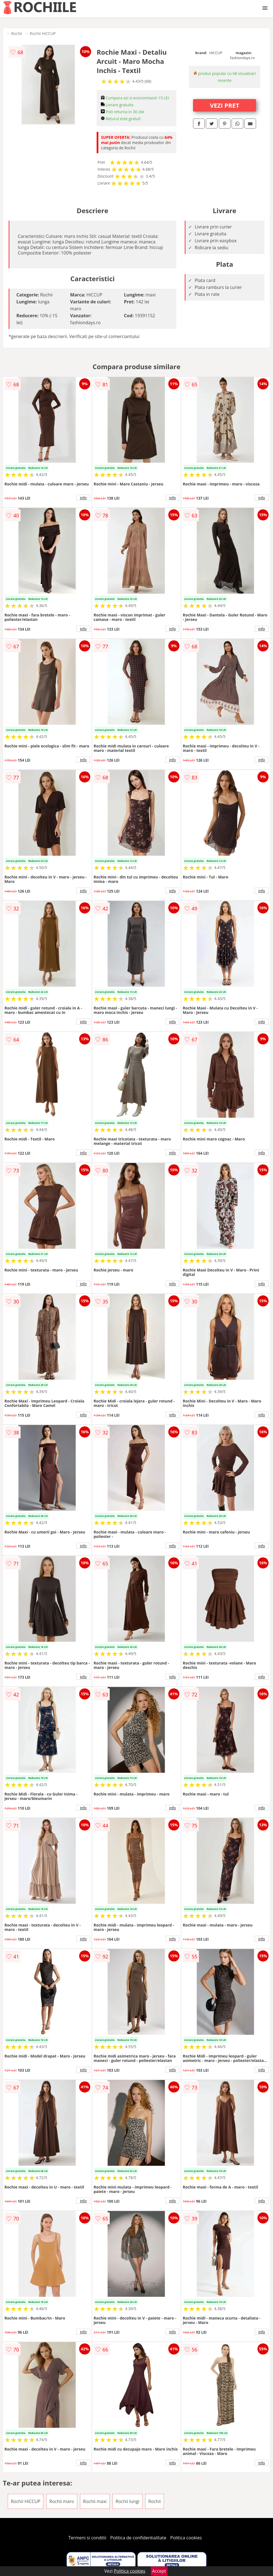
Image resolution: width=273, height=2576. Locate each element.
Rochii (16, 33)
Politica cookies (186, 2538)
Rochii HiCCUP (43, 33)
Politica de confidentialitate (138, 2538)
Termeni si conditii (87, 2538)
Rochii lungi (127, 2501)
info (83, 497)
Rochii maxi (95, 2501)
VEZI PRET (224, 105)
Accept (159, 2571)
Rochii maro (61, 2501)
